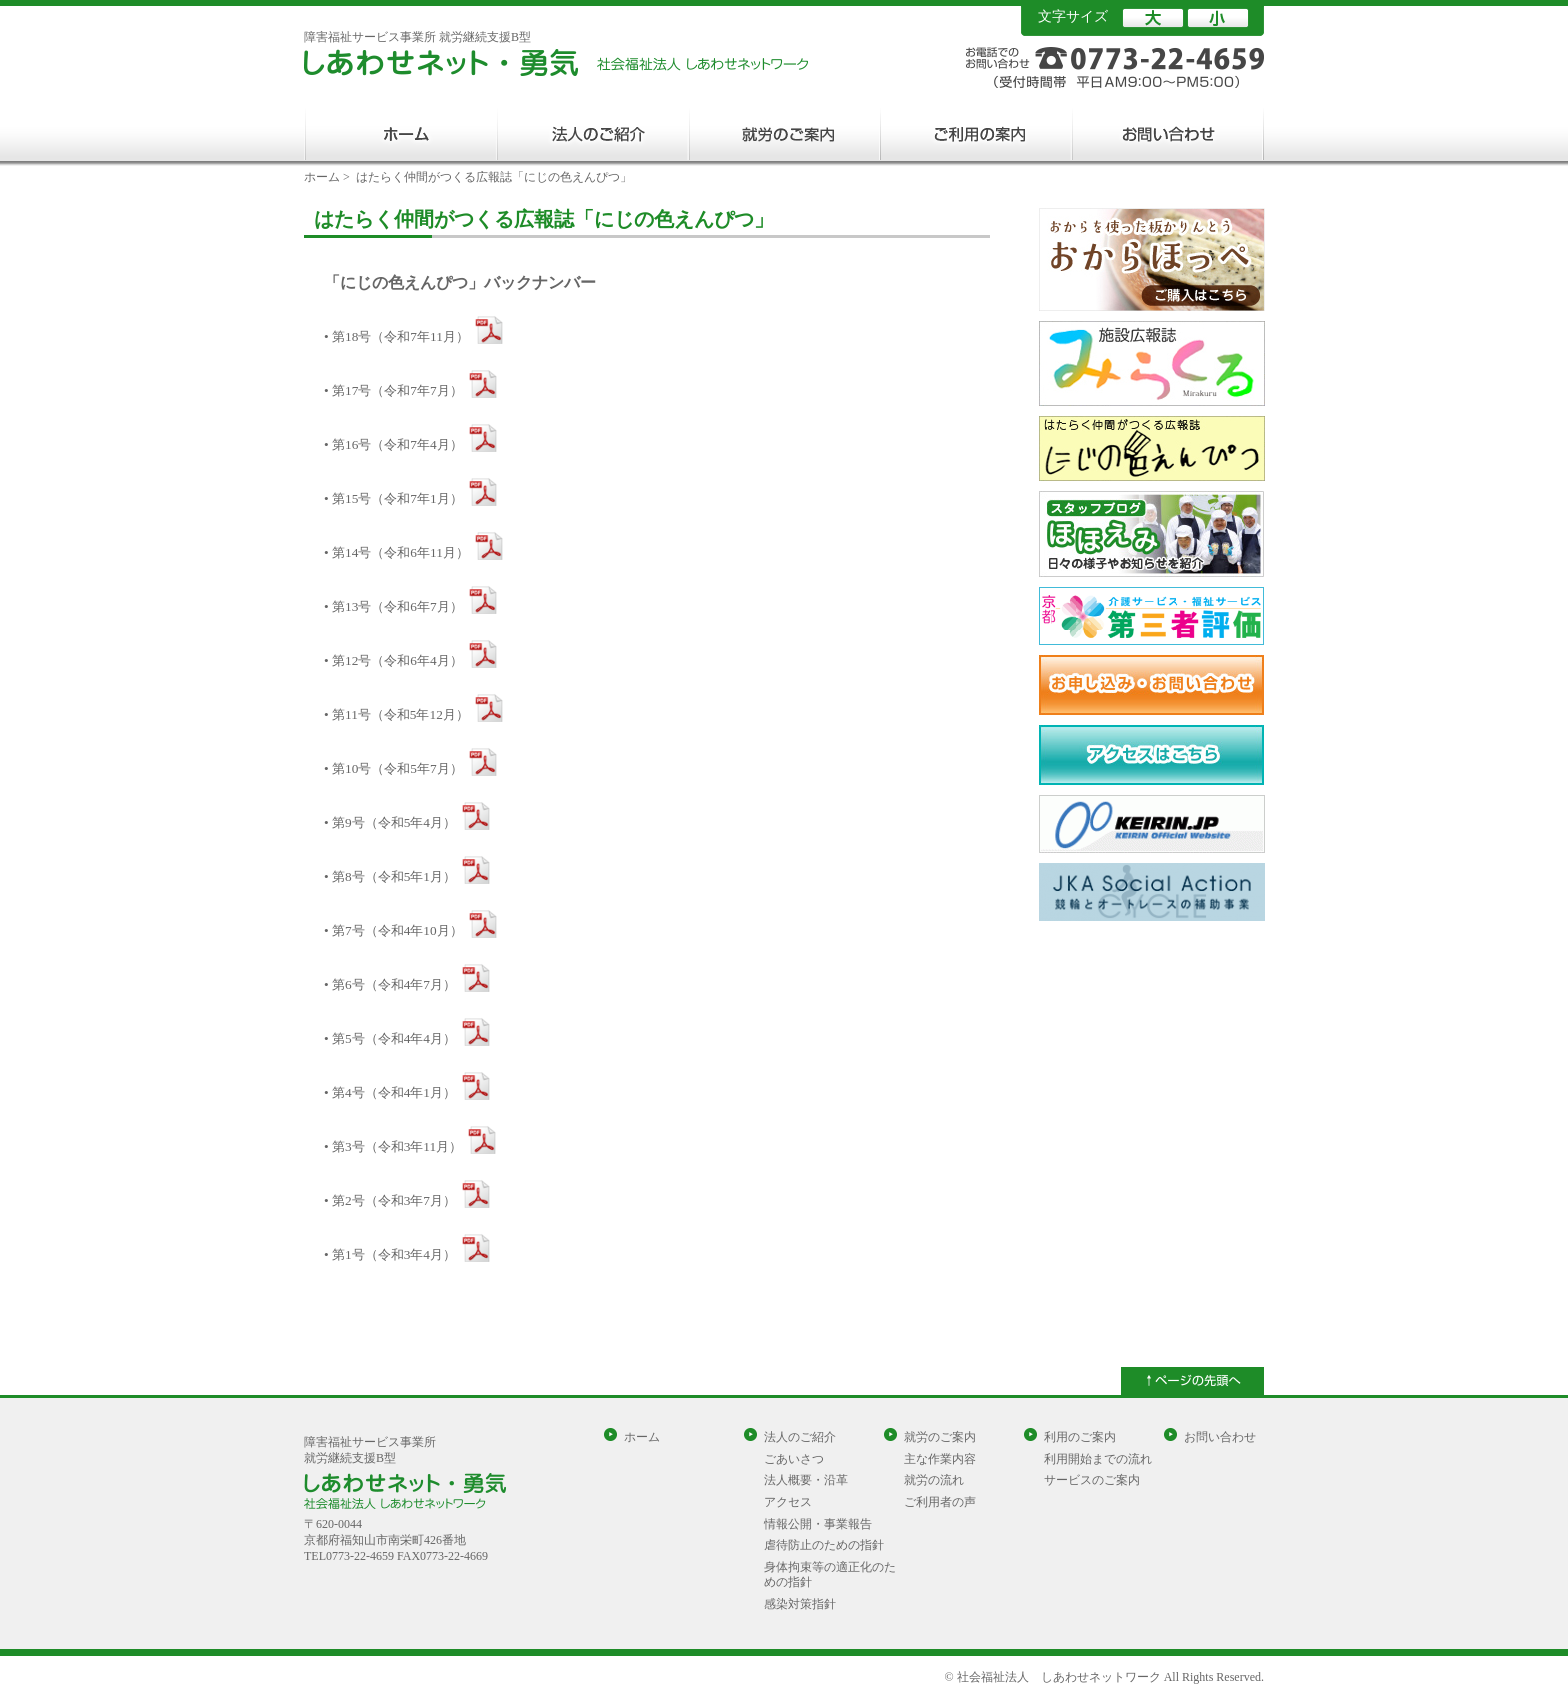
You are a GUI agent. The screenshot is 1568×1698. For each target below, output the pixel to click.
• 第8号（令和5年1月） (390, 876)
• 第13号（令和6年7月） (393, 606)
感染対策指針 (800, 1604)
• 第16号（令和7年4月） (393, 444)
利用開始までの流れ (1098, 1459)
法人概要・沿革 (806, 1480)
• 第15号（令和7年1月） (393, 498)
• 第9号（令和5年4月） (390, 822)
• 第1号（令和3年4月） (390, 1254)
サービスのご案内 (1092, 1480)
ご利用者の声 (940, 1502)
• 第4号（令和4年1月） (390, 1092)
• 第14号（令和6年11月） (396, 552)
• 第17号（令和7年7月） (393, 390)
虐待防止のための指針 (824, 1545)
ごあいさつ (794, 1459)
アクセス (788, 1502)
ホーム (322, 177)
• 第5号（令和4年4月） (390, 1038)
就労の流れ (934, 1480)
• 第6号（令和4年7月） (390, 984)
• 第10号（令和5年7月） (393, 768)
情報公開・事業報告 (818, 1524)
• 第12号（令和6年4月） (393, 660)
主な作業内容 (940, 1459)
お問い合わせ (1220, 1437)
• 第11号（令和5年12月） (396, 714)
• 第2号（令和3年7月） (390, 1200)
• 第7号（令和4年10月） (393, 930)
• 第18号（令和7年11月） (396, 336)
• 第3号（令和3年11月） (393, 1146)
